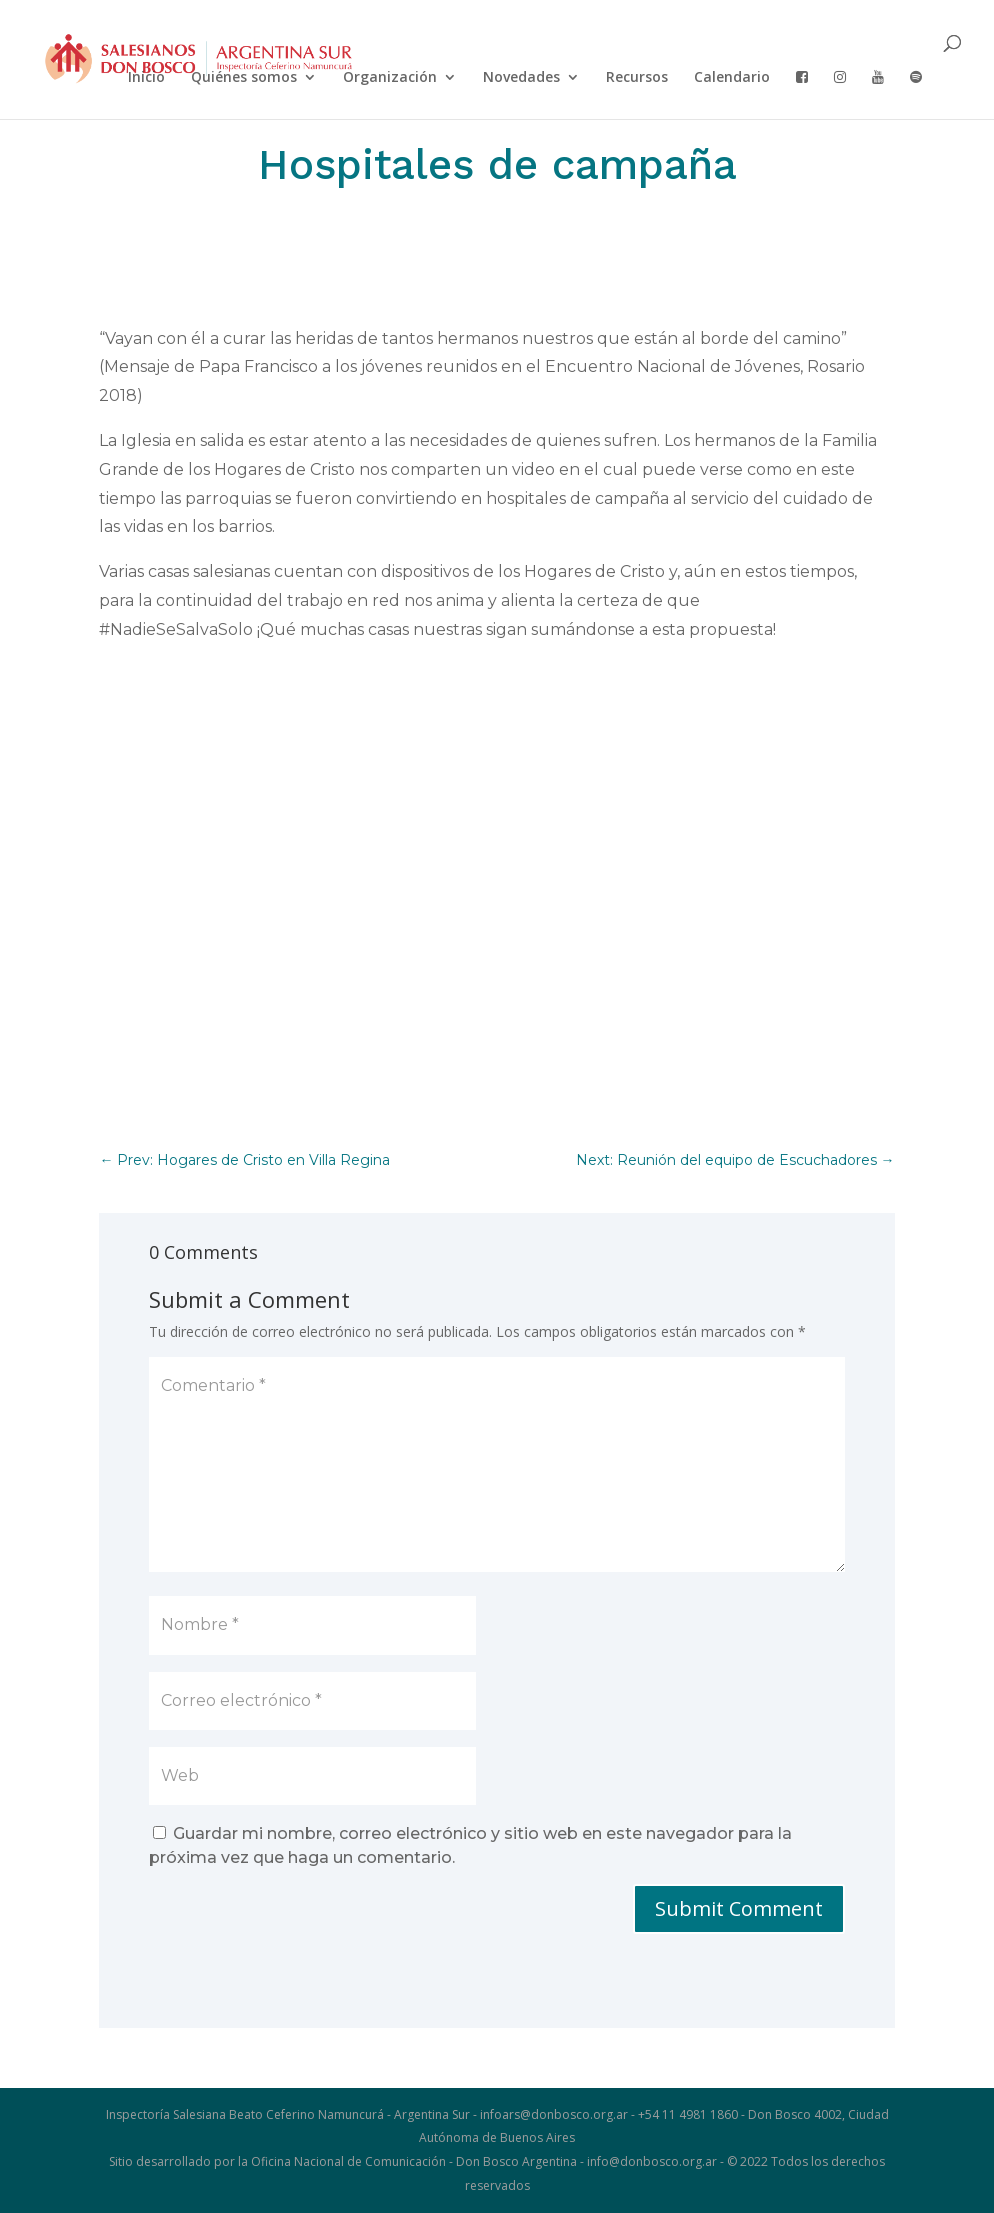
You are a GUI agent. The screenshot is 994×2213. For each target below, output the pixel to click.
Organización (390, 78)
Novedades (521, 78)
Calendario (732, 78)
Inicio (146, 78)
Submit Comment (739, 1908)
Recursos (637, 78)
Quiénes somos (244, 78)
